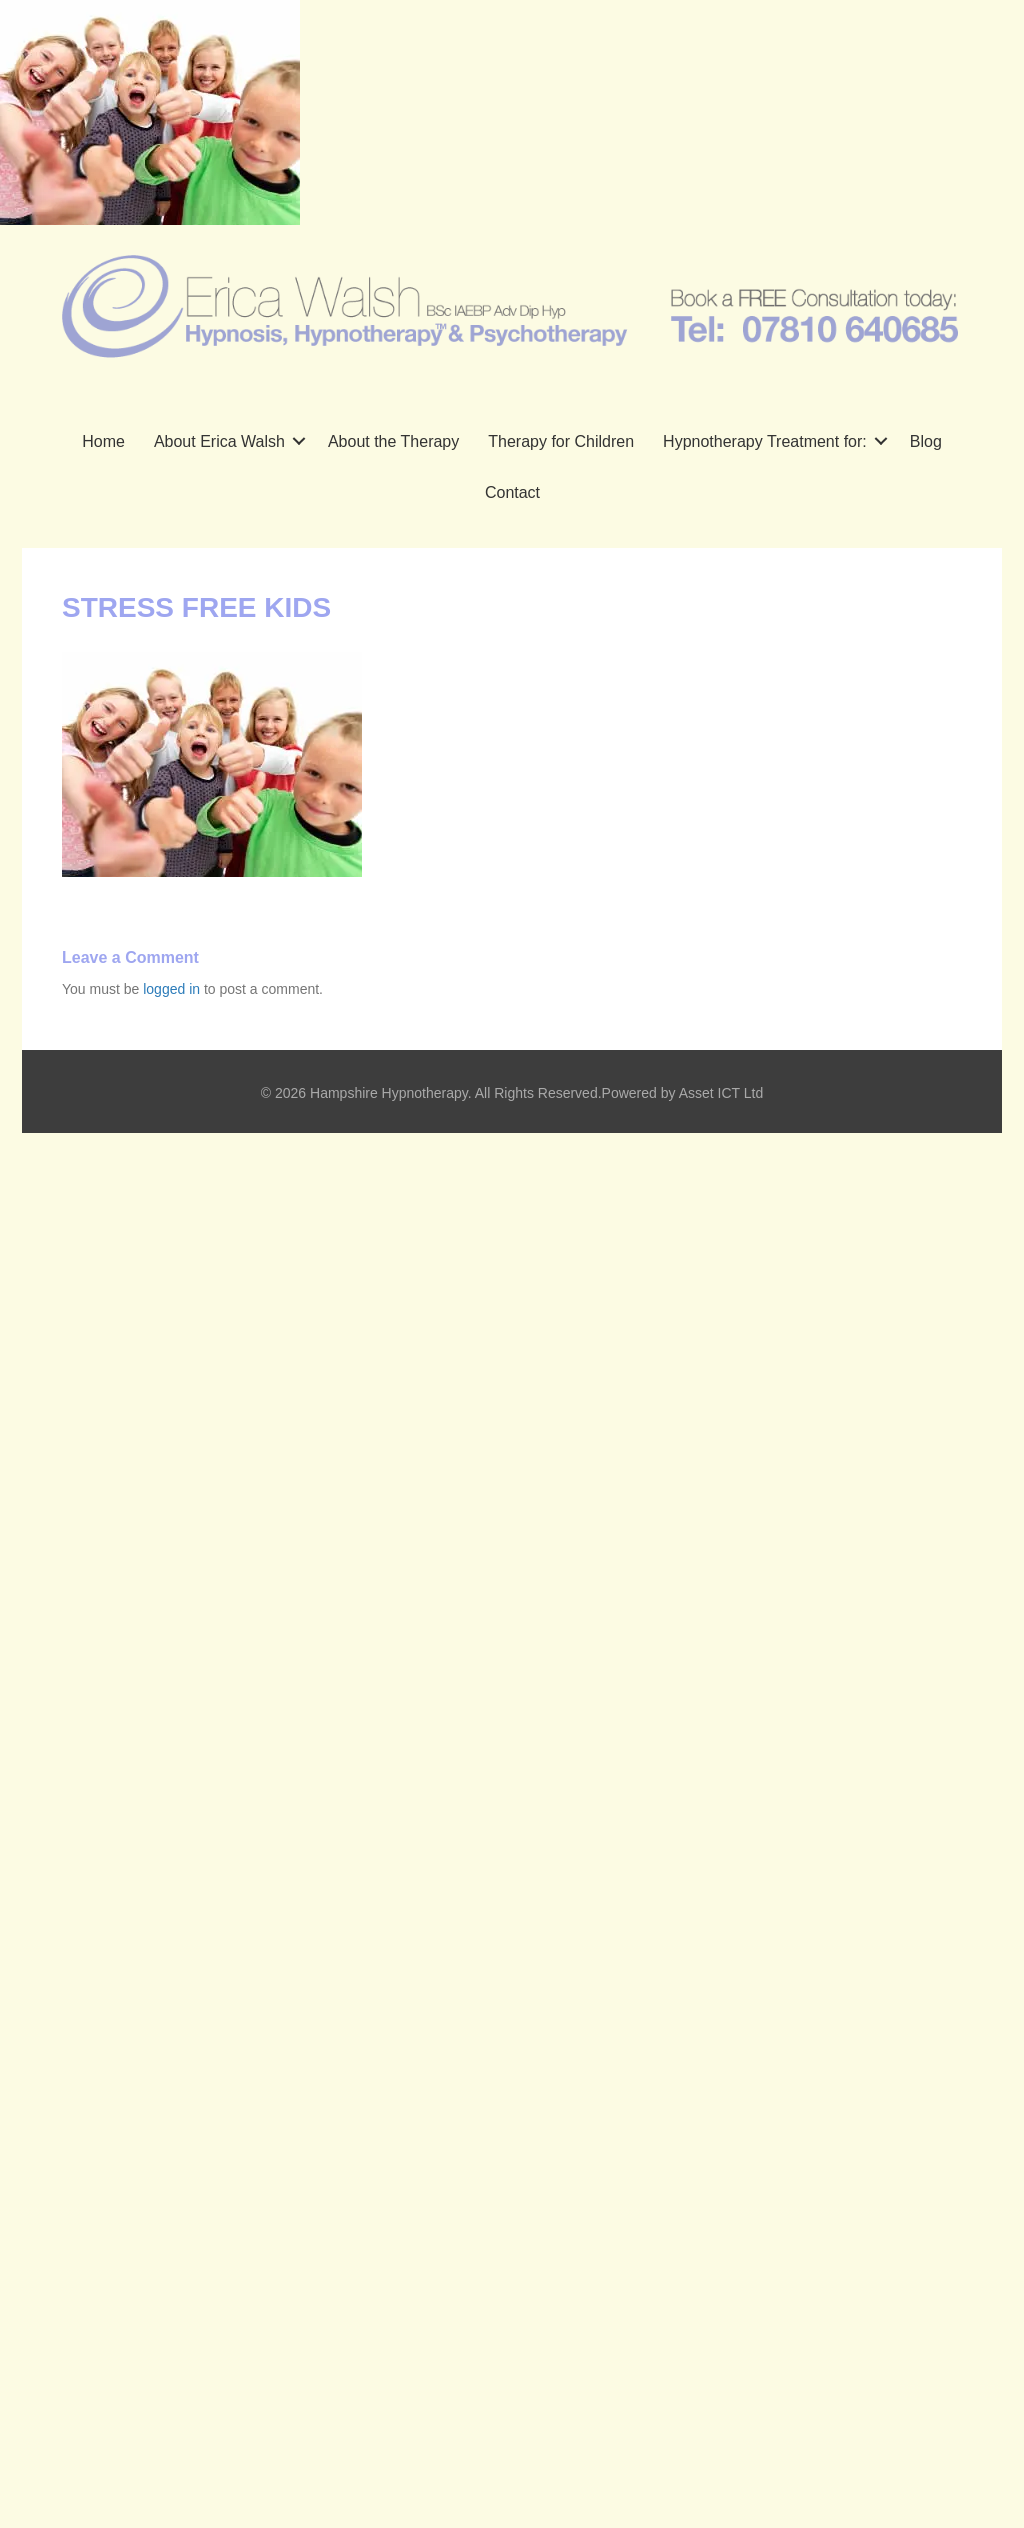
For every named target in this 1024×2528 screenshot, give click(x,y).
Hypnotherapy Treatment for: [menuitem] (765, 441)
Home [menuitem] (103, 441)
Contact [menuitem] (512, 492)
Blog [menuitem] (926, 441)
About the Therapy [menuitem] (393, 441)
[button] (299, 441)
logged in (171, 989)
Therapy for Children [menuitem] (561, 441)
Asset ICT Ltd (721, 1093)
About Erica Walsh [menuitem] (219, 441)
